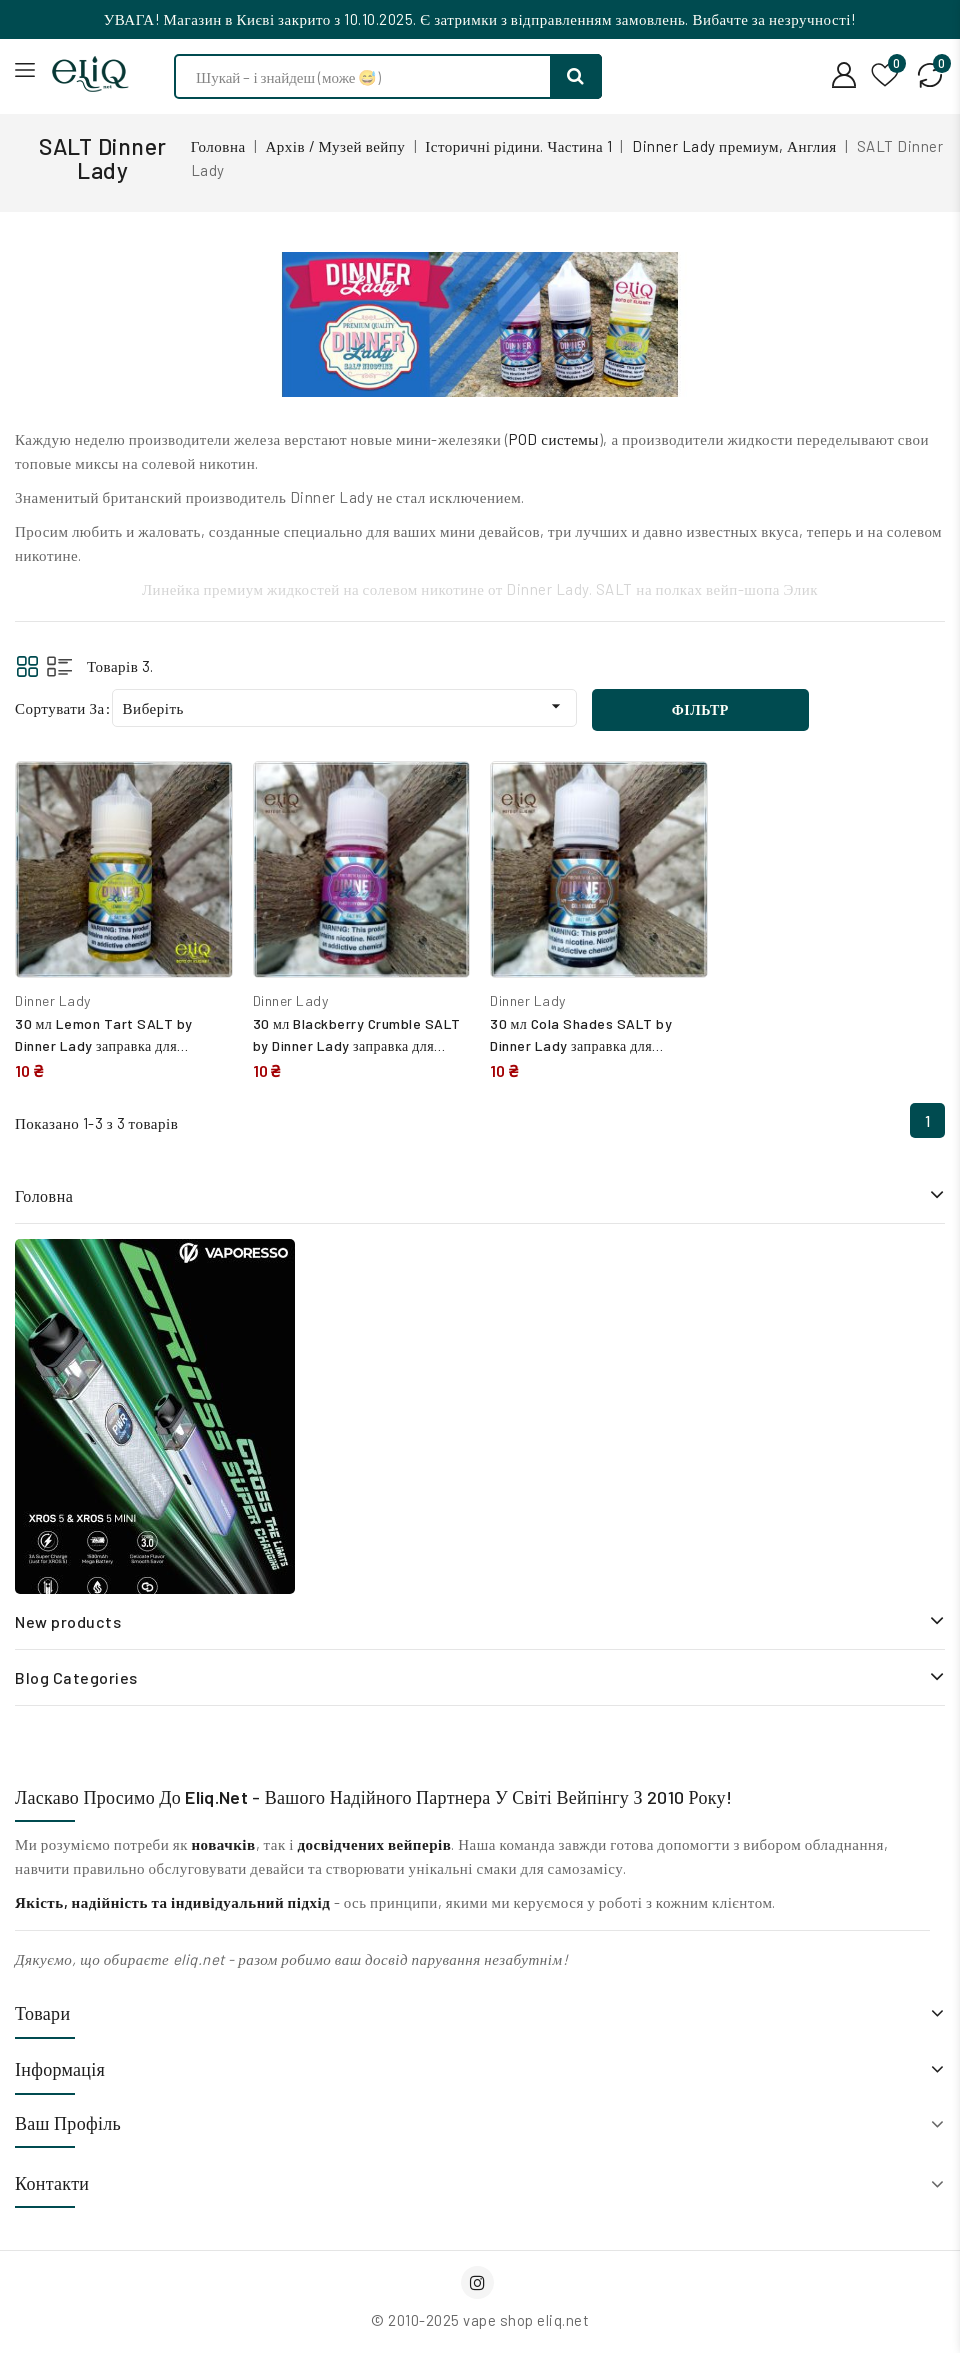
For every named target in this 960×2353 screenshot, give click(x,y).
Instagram (480, 2282)
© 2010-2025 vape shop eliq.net (480, 2320)
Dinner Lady (53, 1000)
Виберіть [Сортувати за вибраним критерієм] (344, 706)
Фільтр (700, 709)
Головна (44, 1195)
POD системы (554, 439)
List (59, 666)
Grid (27, 666)
